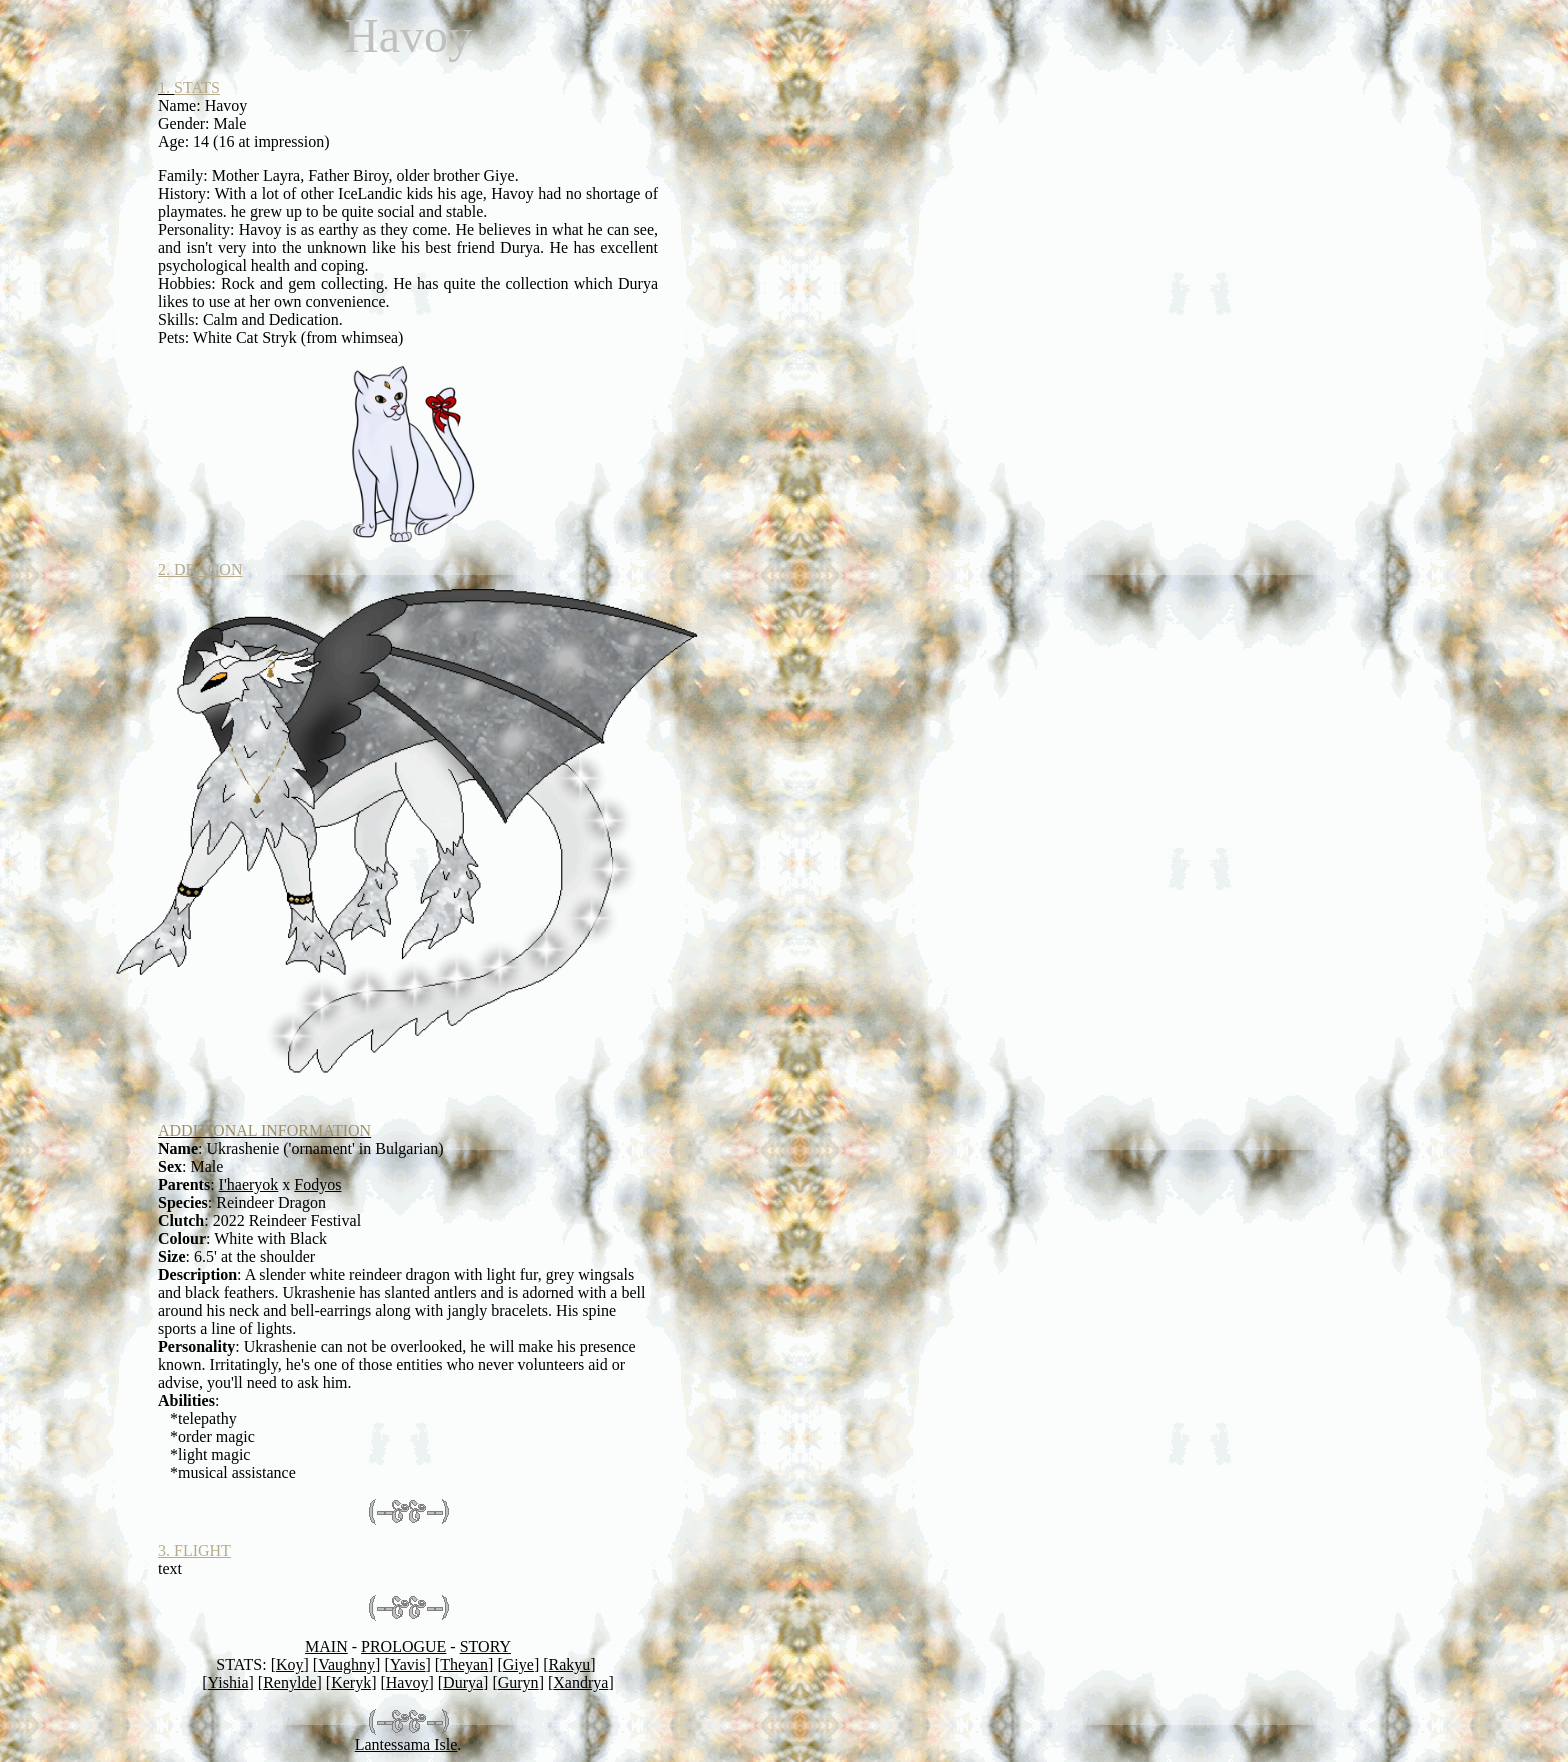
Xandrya (580, 1682)
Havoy (407, 1682)
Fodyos (317, 1184)
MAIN (326, 1646)
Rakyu (570, 1664)
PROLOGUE (403, 1646)
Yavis (408, 1664)
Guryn (518, 1682)
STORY (485, 1646)
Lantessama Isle (406, 1744)
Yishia (228, 1682)
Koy (290, 1664)
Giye (518, 1664)
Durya (463, 1682)
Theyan (464, 1664)
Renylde (289, 1682)
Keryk (351, 1682)
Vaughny (346, 1664)
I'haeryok (249, 1184)
